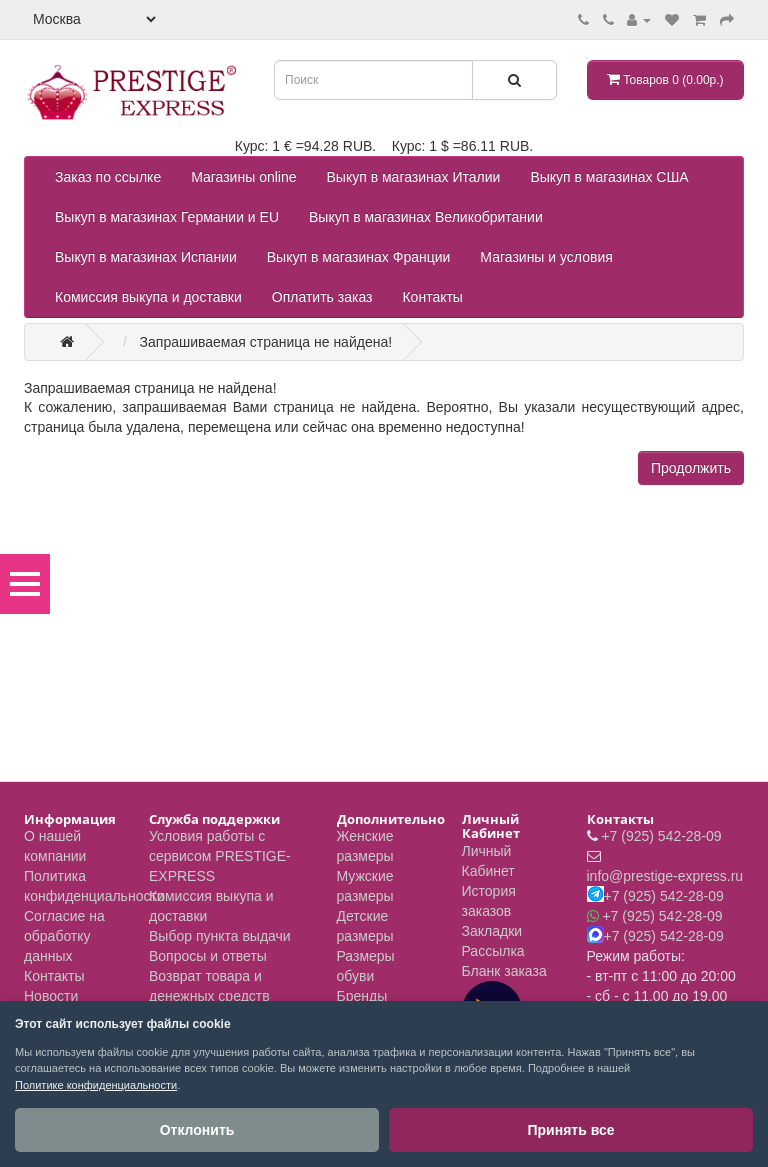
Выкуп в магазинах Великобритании (426, 217)
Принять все (570, 1130)
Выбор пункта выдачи (220, 936)
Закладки (492, 931)
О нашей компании (55, 846)
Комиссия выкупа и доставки (148, 297)
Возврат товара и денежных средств (209, 986)
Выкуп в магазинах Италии (414, 177)
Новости (51, 996)
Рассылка (493, 951)
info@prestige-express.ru (665, 876)
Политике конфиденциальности (96, 1085)
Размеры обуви (366, 966)
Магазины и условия (546, 257)
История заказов (489, 901)
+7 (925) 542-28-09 (661, 836)
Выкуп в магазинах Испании (146, 257)
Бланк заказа (504, 971)
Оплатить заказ (322, 297)
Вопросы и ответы (208, 956)
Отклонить (197, 1130)
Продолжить (691, 468)
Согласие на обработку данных (64, 936)
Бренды (362, 996)
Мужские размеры (365, 886)
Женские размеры (365, 846)
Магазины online (243, 177)
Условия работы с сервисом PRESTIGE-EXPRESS (220, 856)
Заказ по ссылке (108, 177)
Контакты (432, 297)
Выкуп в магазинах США (609, 177)
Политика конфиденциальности (94, 886)
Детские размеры (365, 926)
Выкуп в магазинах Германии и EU (167, 217)
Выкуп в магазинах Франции (359, 257)
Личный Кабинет (488, 861)
